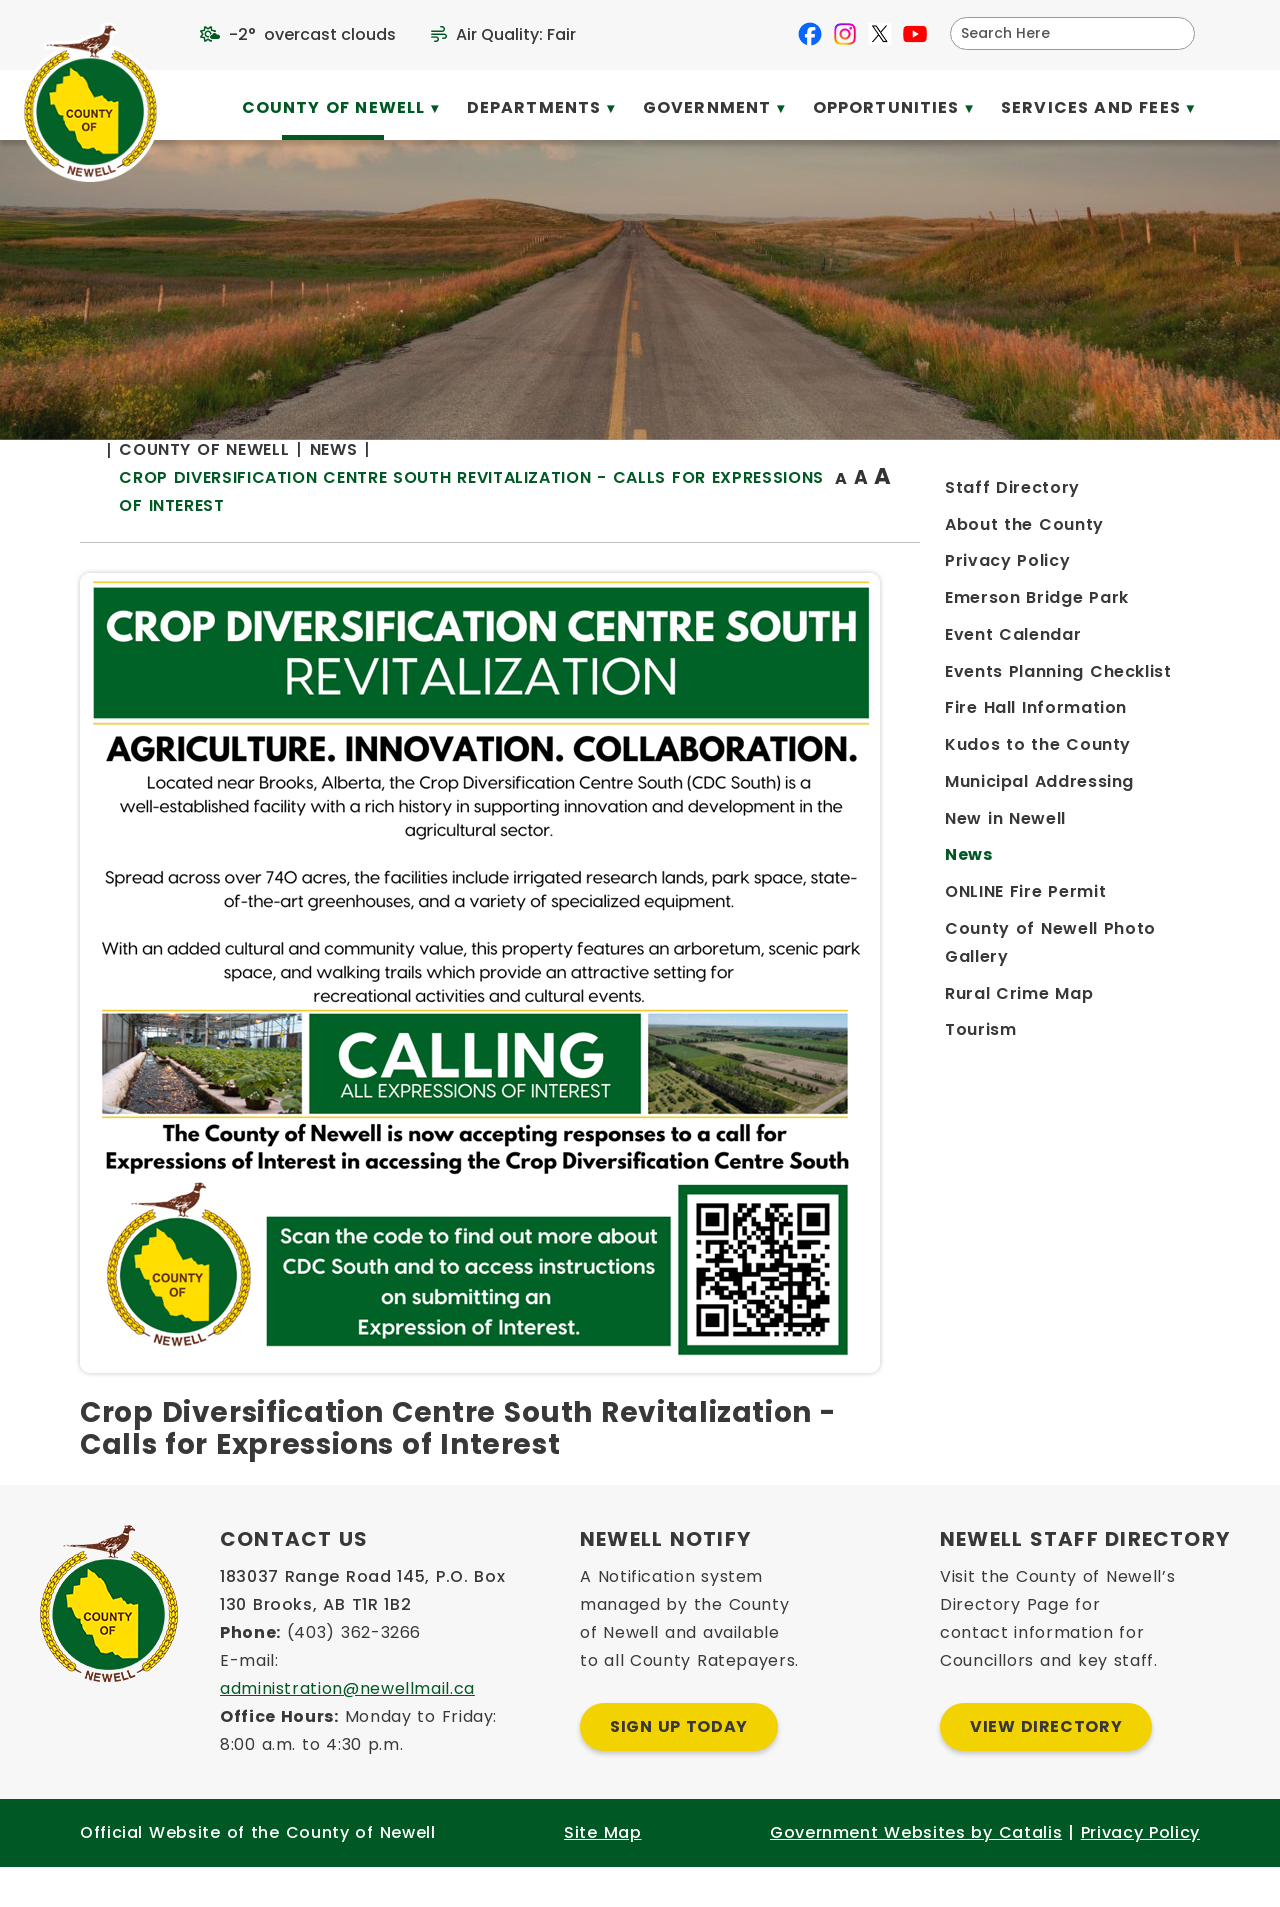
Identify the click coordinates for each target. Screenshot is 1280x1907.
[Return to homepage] (419, 518)
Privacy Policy (1140, 1872)
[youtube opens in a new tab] (915, 34)
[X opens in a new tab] (880, 34)
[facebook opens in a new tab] (810, 34)
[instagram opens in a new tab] (845, 34)
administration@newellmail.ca (347, 1728)
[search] (1059, 33)
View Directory (1046, 1766)
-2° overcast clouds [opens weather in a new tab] (312, 34)
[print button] (1151, 517)
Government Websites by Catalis (916, 1872)
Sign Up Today (679, 1766)
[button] (1172, 33)
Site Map (602, 1872)
